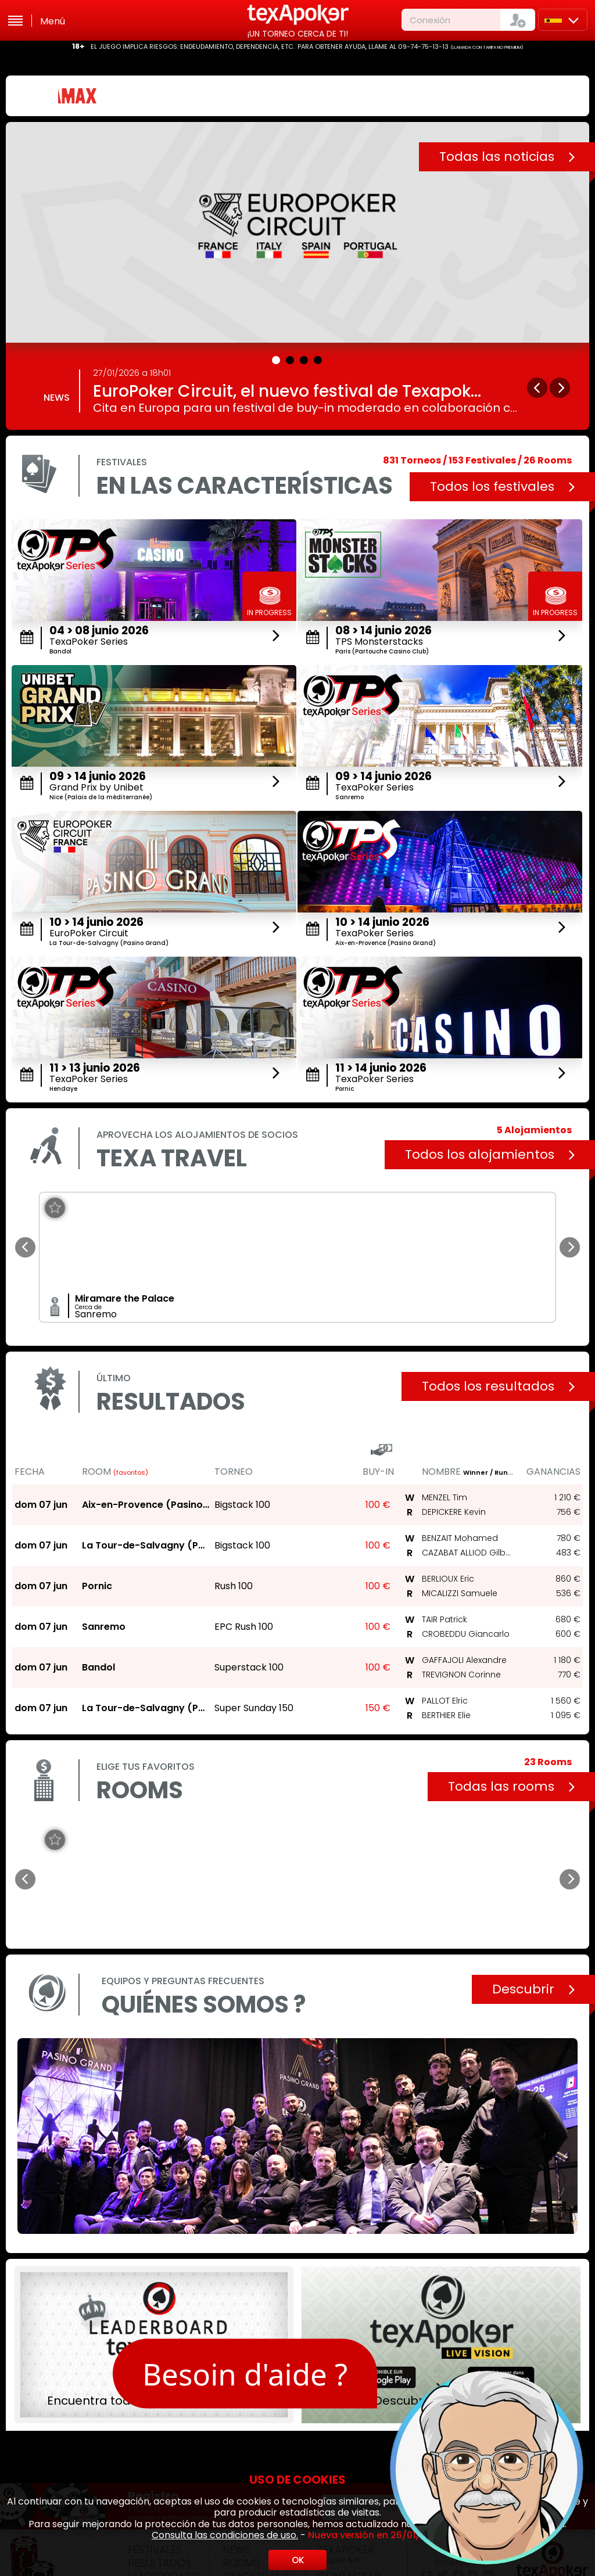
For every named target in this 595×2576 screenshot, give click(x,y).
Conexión (430, 20)
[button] (277, 358)
